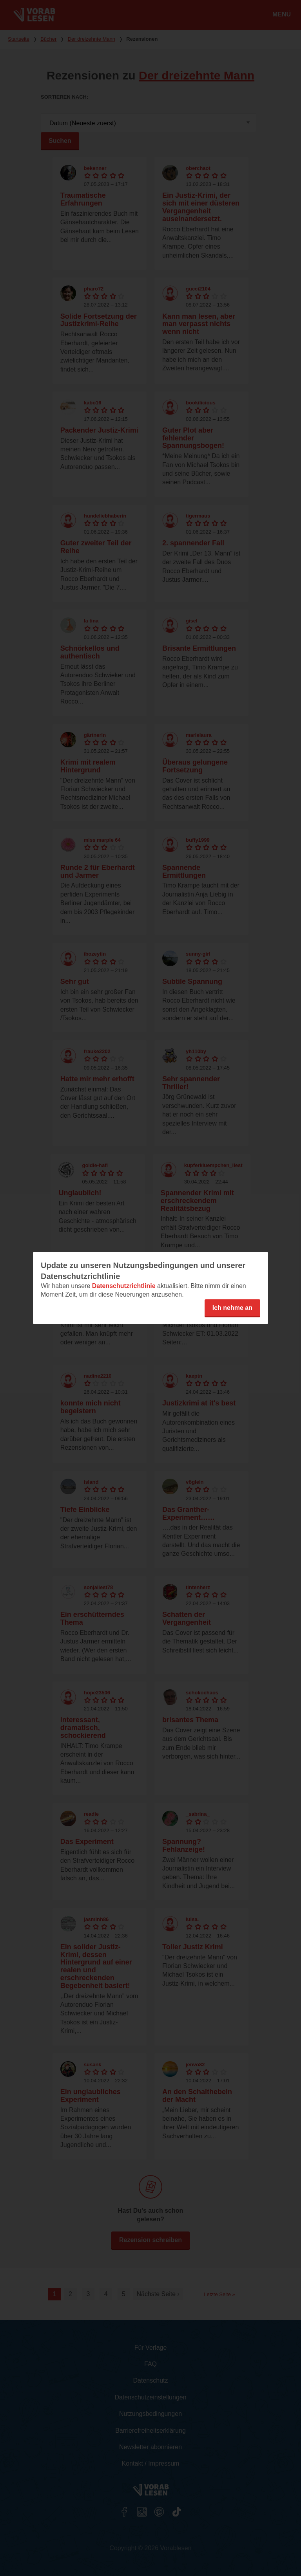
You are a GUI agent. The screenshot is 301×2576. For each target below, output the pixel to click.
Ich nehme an (232, 1307)
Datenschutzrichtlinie (124, 1286)
